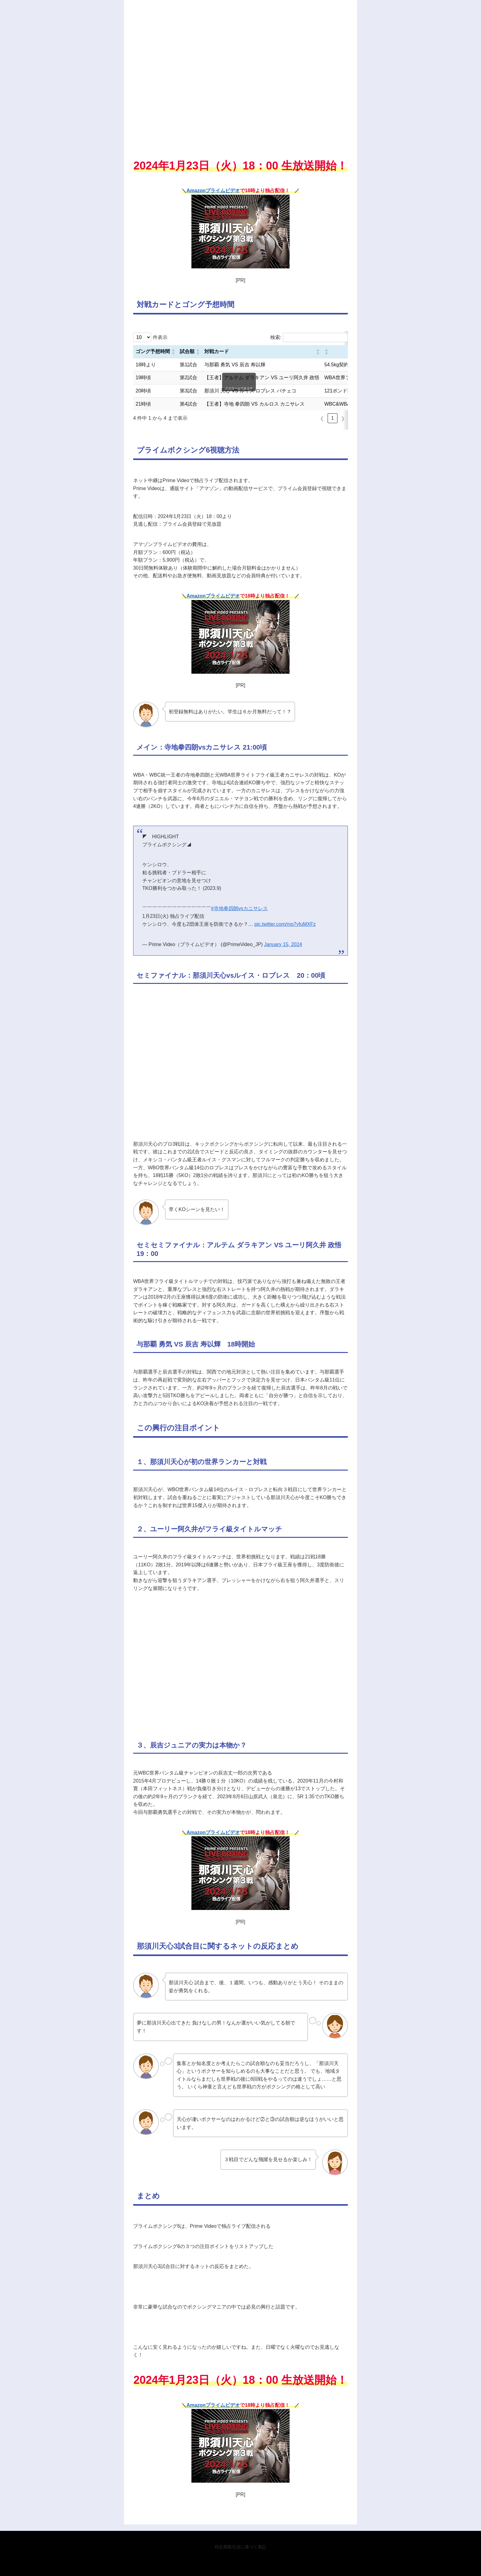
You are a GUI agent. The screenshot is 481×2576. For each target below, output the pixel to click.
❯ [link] (343, 418)
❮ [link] (322, 418)
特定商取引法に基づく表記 (240, 2546)
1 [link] (332, 418)
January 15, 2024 (283, 944)
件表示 (160, 337)
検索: (275, 337)
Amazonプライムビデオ (213, 190)
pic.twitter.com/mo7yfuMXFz (285, 924)
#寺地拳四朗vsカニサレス (239, 908)
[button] (173, 351)
